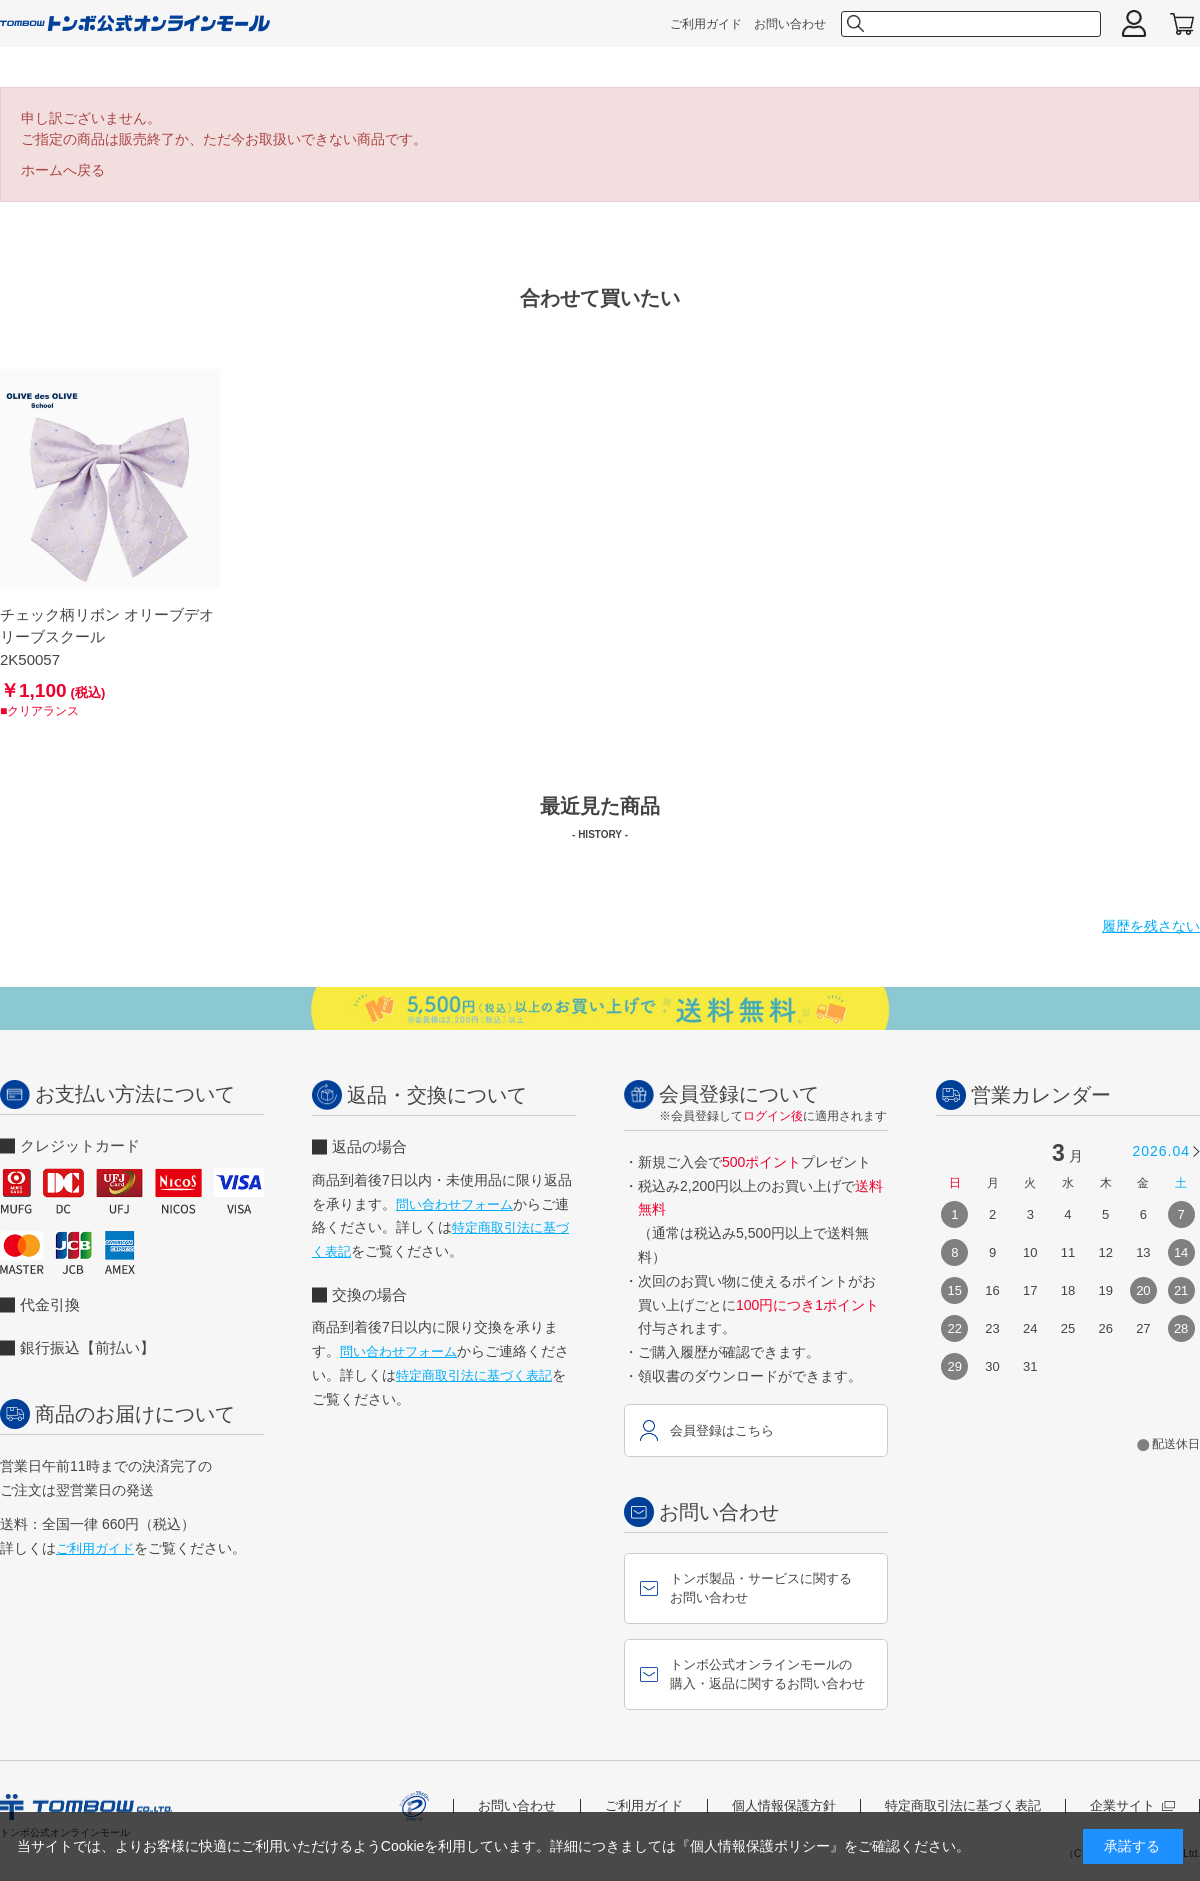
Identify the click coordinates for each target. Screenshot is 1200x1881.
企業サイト (1132, 1805)
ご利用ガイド (706, 24)
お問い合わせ (790, 24)
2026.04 (1161, 1151)
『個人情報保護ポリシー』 (760, 1846)
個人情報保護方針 (784, 1805)
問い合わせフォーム (454, 1204)
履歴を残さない (1151, 926)
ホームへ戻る (63, 170)
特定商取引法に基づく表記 (474, 1375)
